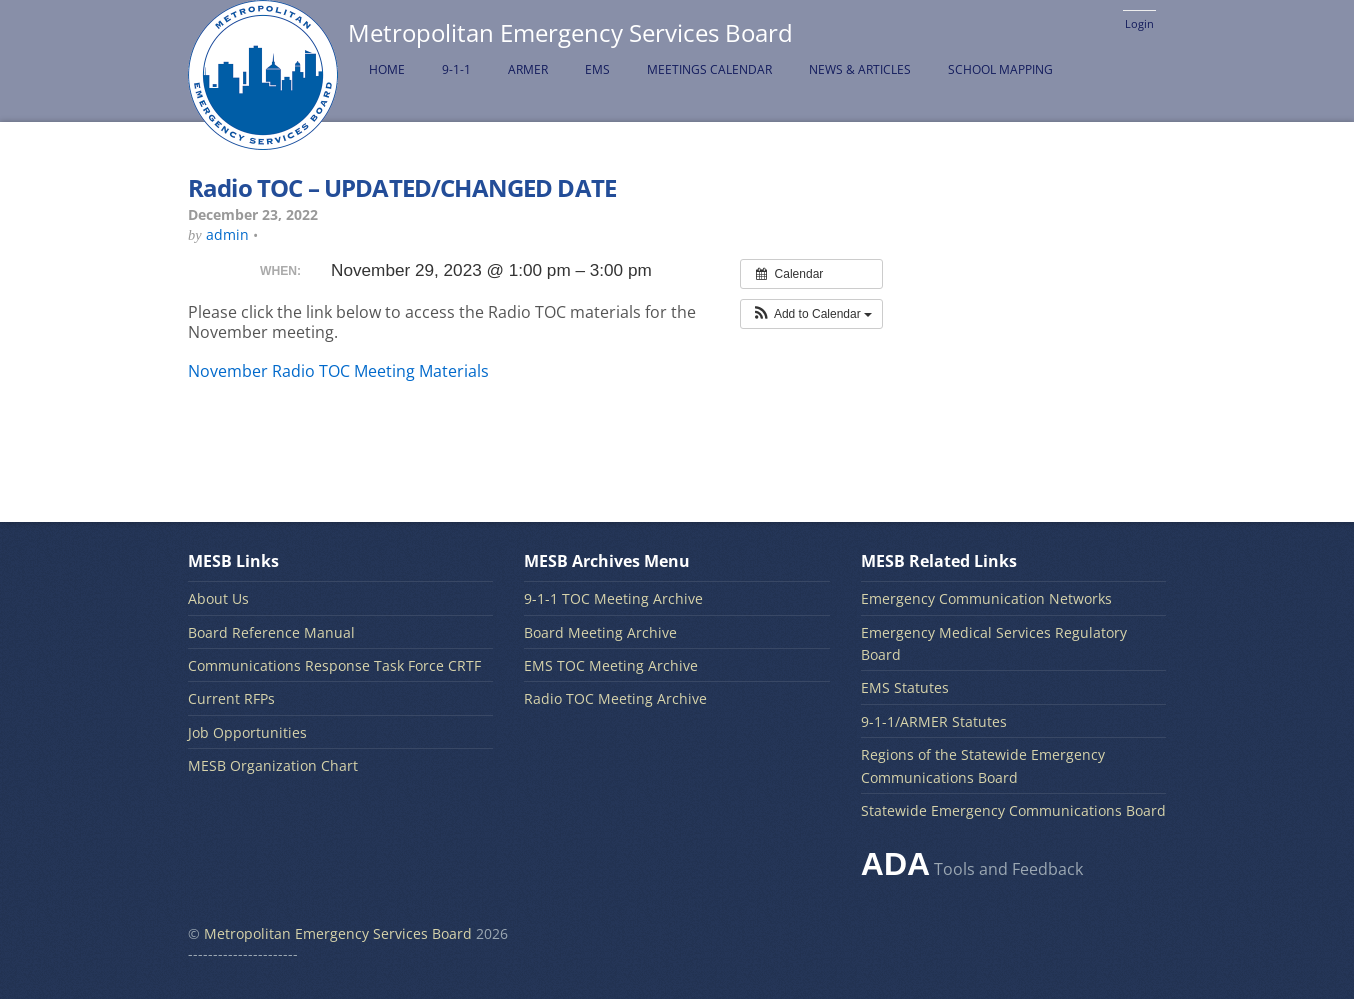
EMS (597, 69)
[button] (811, 314)
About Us (218, 598)
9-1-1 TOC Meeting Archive (613, 598)
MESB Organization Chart (273, 765)
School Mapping (1000, 69)
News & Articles (860, 69)
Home (387, 69)
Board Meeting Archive (600, 632)
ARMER (528, 69)
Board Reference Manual (271, 632)
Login (1139, 23)
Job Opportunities (247, 732)
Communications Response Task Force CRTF (334, 665)
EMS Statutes (905, 687)
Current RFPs (231, 698)
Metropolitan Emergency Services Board (338, 933)
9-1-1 (456, 69)
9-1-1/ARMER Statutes (934, 721)
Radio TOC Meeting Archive (615, 698)
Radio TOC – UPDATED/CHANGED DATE (402, 187)
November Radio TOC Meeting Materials (338, 371)
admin (227, 234)
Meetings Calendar (709, 69)
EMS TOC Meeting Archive (611, 665)
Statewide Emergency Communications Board (1013, 810)
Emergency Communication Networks (986, 598)
